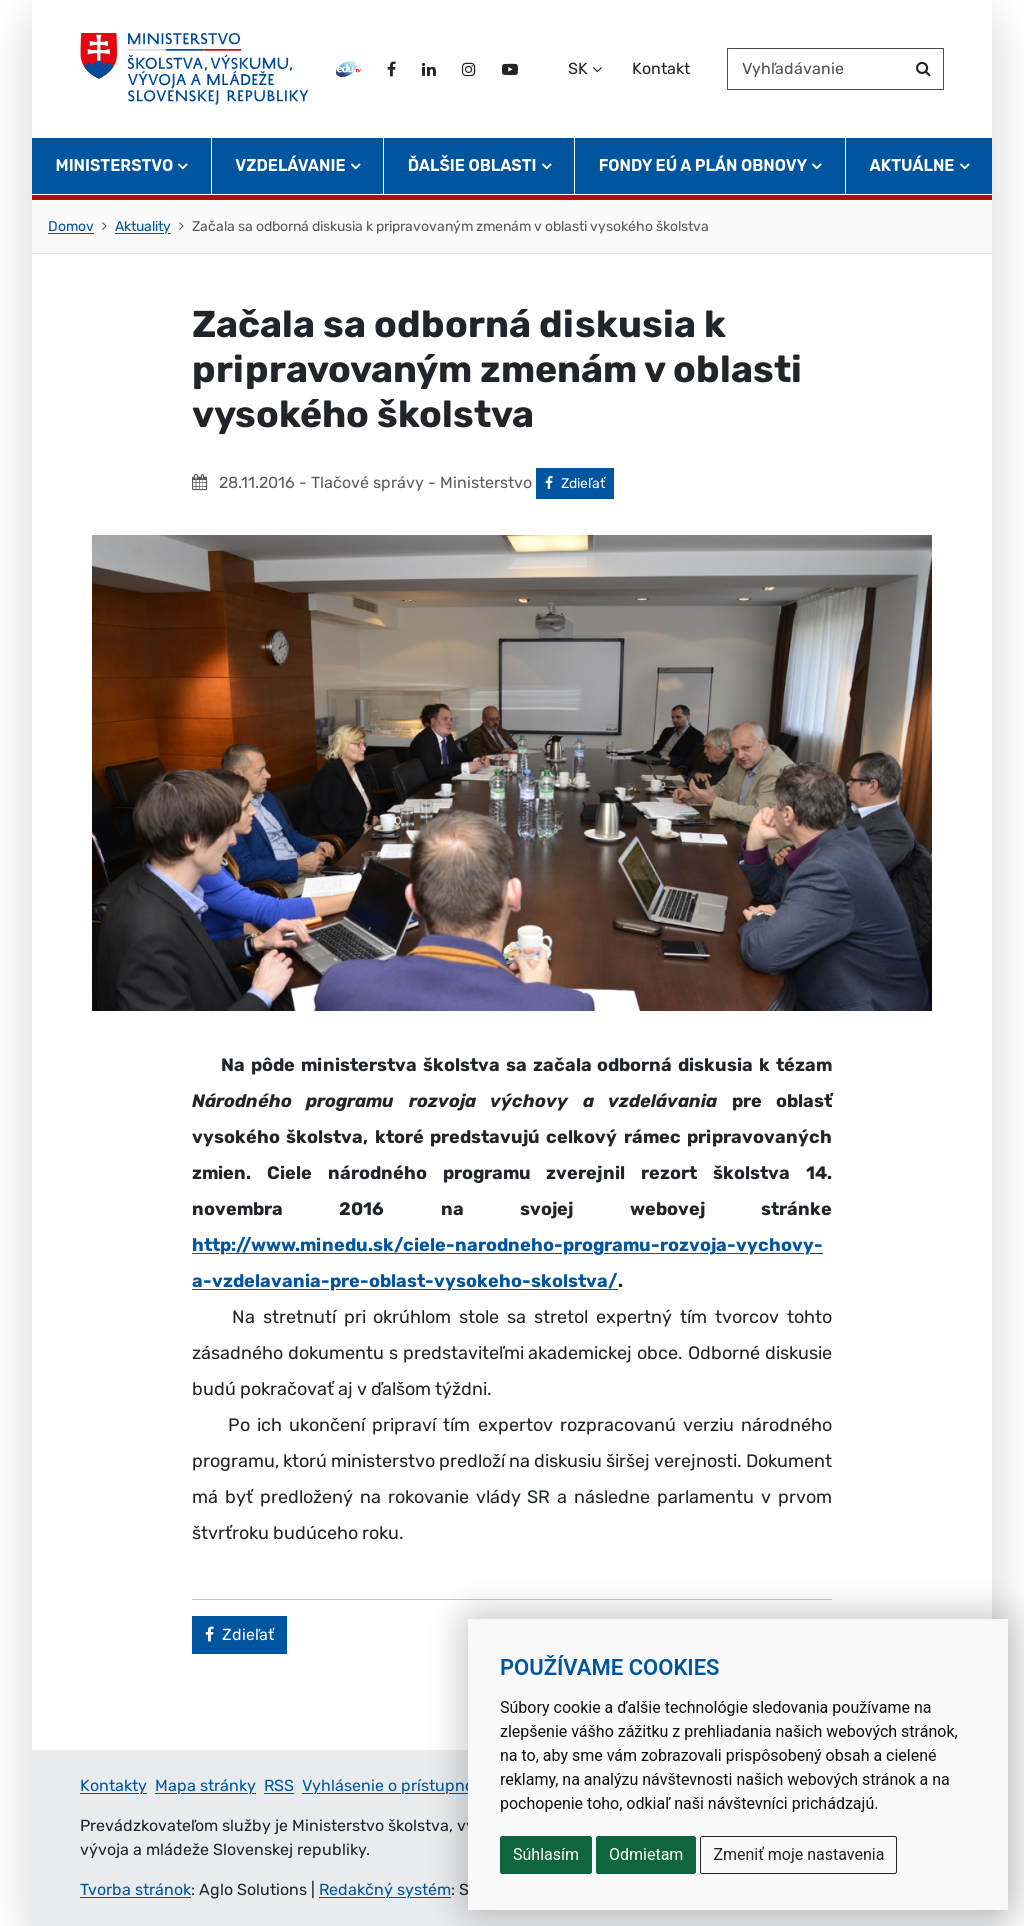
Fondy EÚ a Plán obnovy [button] (703, 165)
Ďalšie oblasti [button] (472, 165)
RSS (279, 1785)
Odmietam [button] (646, 1854)
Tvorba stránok (135, 1889)
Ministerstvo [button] (115, 165)
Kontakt (661, 68)
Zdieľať (579, 482)
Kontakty (113, 1785)
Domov (71, 226)
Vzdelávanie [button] (290, 165)
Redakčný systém (385, 1889)
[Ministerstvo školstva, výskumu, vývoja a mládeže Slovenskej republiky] (194, 69)
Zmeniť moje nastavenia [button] (798, 1854)
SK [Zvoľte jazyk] (578, 68)
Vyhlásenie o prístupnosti (397, 1785)
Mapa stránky (205, 1785)
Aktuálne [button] (912, 165)
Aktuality (143, 226)
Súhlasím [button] (546, 1854)
